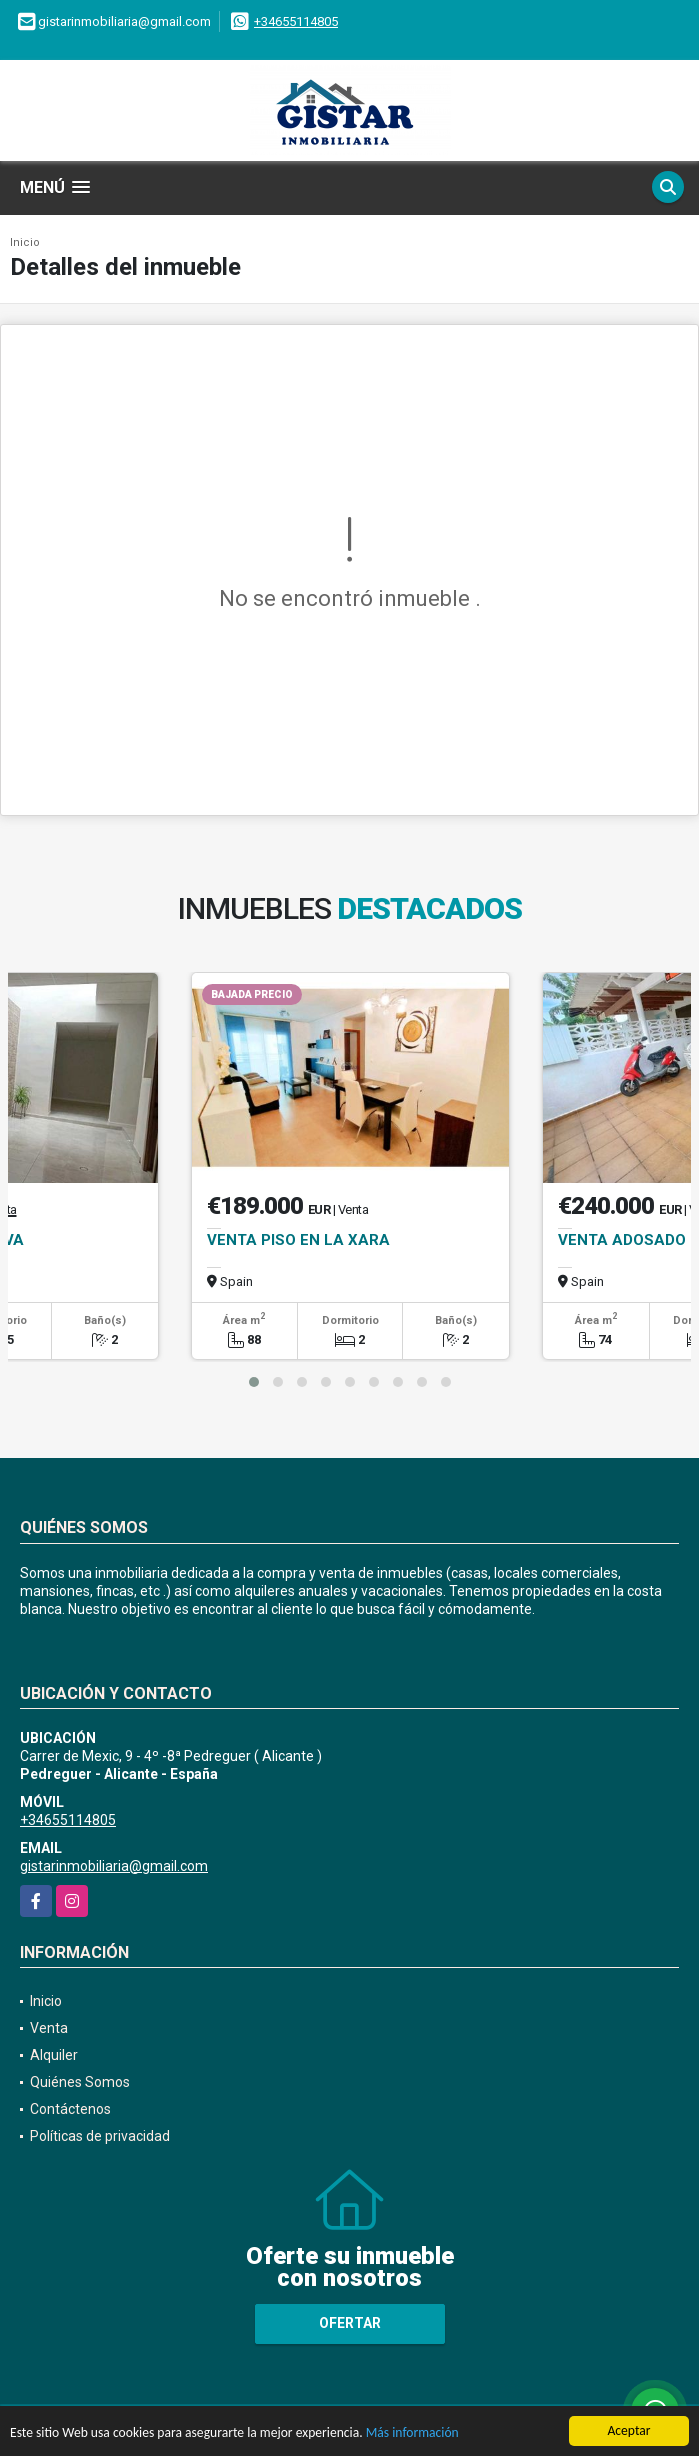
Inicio (25, 242)
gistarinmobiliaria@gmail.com (114, 1866)
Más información (412, 2433)
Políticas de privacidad (100, 2136)
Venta (49, 2028)
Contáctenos (70, 2109)
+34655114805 (296, 21)
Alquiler (54, 2055)
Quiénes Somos (80, 2082)
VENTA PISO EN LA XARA (298, 1240)
